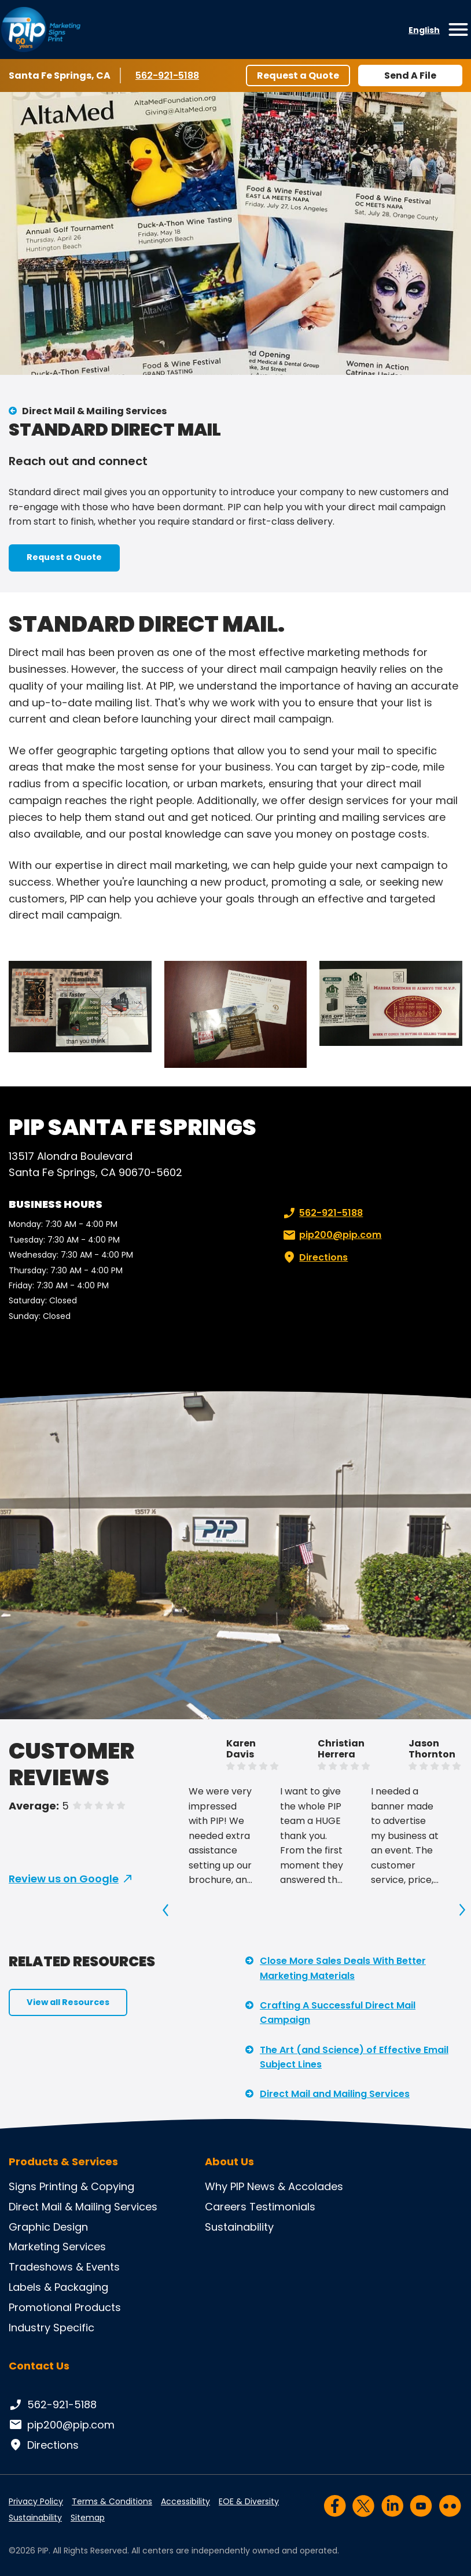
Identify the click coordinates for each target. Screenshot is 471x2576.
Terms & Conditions (112, 2501)
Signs (22, 2186)
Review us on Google (64, 1878)
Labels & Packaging (58, 2287)
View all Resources (68, 2002)
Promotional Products (65, 2307)
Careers (225, 2206)
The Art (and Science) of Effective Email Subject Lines (354, 2057)
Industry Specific (51, 2327)
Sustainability (239, 2227)
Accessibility (185, 2501)
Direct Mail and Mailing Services (335, 2093)
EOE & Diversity (249, 2501)
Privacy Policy (36, 2501)
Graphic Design (48, 2227)
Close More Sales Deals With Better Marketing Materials (343, 1968)
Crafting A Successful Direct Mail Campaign (337, 2013)
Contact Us (39, 2365)
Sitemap (88, 2517)
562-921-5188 (169, 75)
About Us (229, 2161)
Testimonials (282, 2206)
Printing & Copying (86, 2186)
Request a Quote (298, 75)
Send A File (410, 75)
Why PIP (224, 2186)
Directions (314, 1257)
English (424, 30)
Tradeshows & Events (64, 2267)
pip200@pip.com (331, 1235)
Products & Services (63, 2161)
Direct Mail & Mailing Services (94, 411)
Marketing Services (57, 2246)
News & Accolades (295, 2186)
